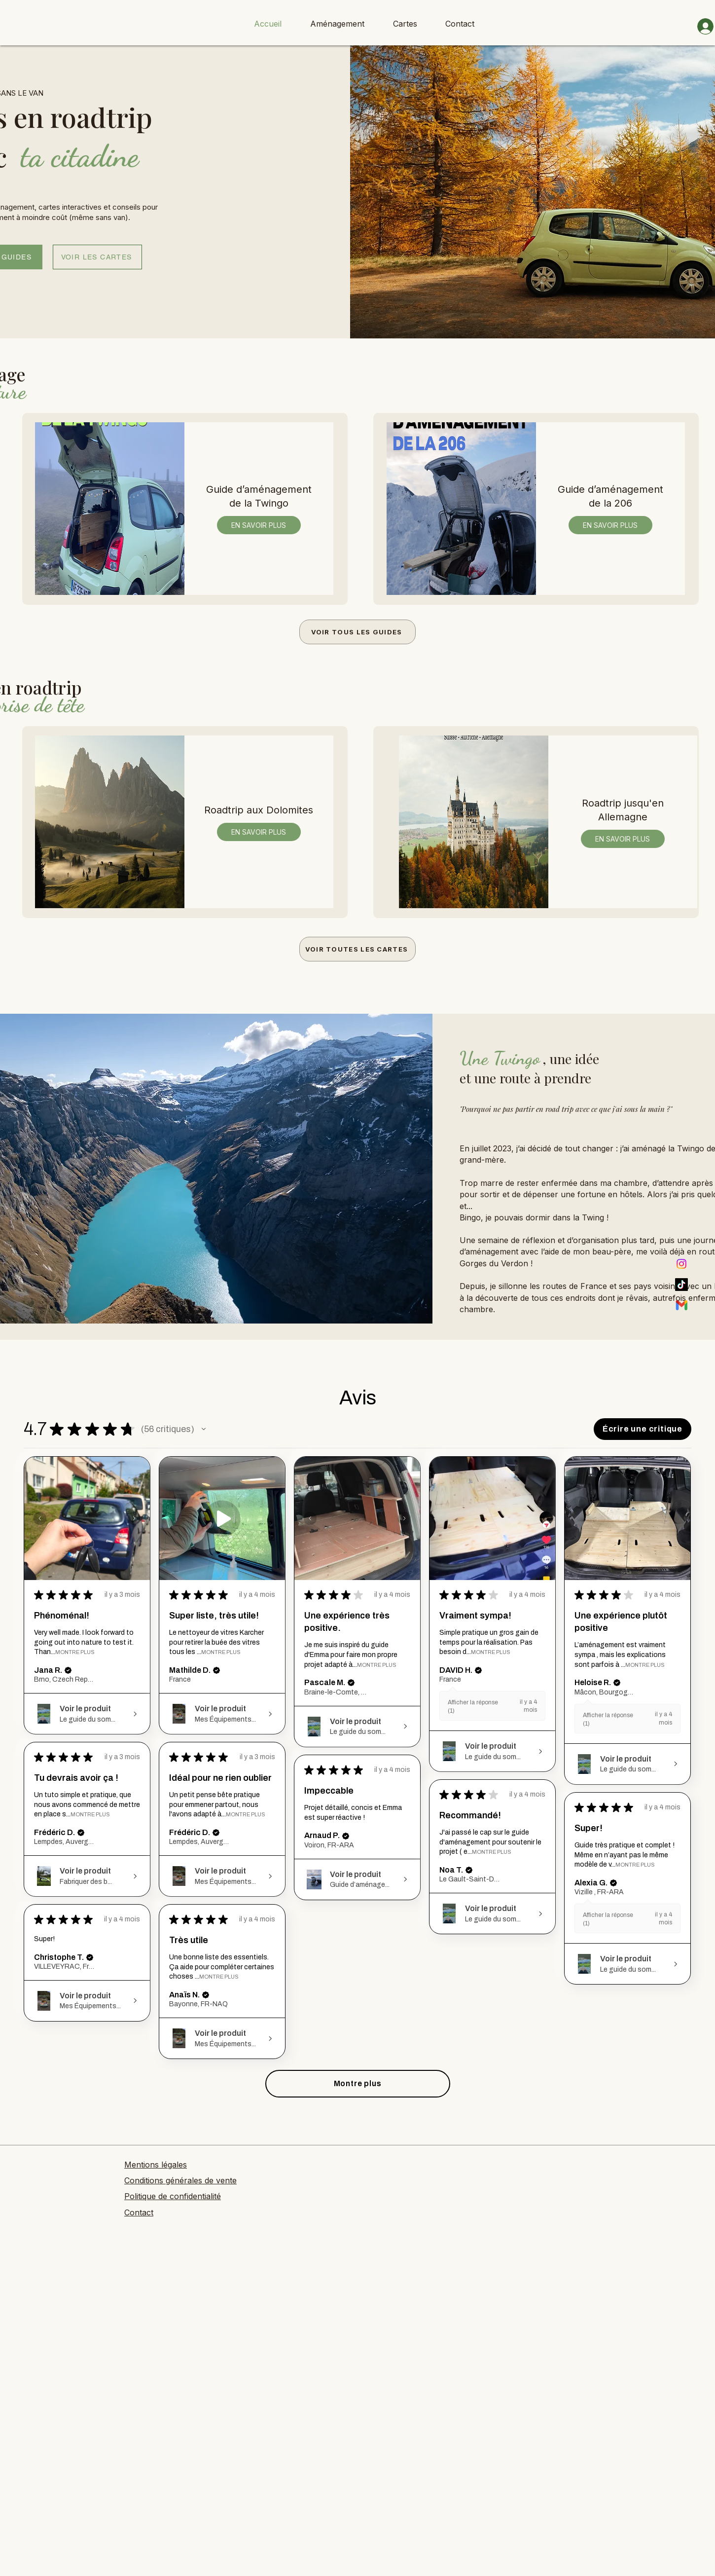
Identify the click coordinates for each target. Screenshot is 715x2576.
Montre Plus (75, 1652)
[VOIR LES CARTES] (97, 257)
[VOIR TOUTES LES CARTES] (357, 949)
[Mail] (681, 1305)
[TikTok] (681, 1284)
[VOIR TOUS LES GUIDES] (357, 632)
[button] (204, 1429)
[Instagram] (681, 1263)
